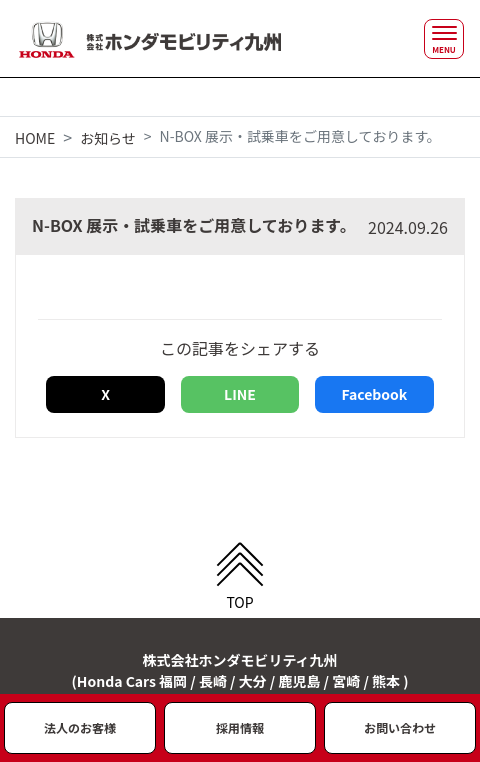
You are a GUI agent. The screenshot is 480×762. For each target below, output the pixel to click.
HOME (35, 138)
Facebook (374, 394)
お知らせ (108, 138)
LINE (240, 394)
